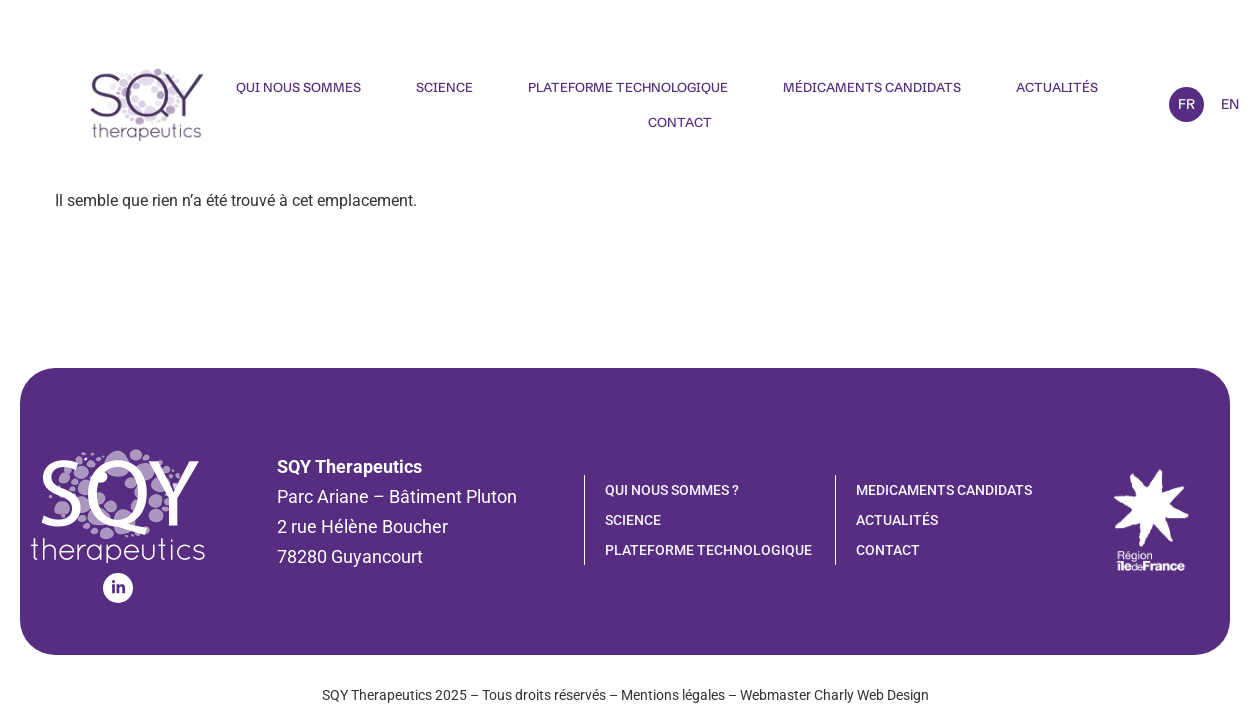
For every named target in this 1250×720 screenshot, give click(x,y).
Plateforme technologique (628, 87)
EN (1230, 104)
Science (444, 87)
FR (1186, 104)
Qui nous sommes (298, 87)
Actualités (1057, 87)
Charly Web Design (871, 695)
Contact (680, 122)
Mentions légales (673, 695)
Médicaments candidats (872, 87)
